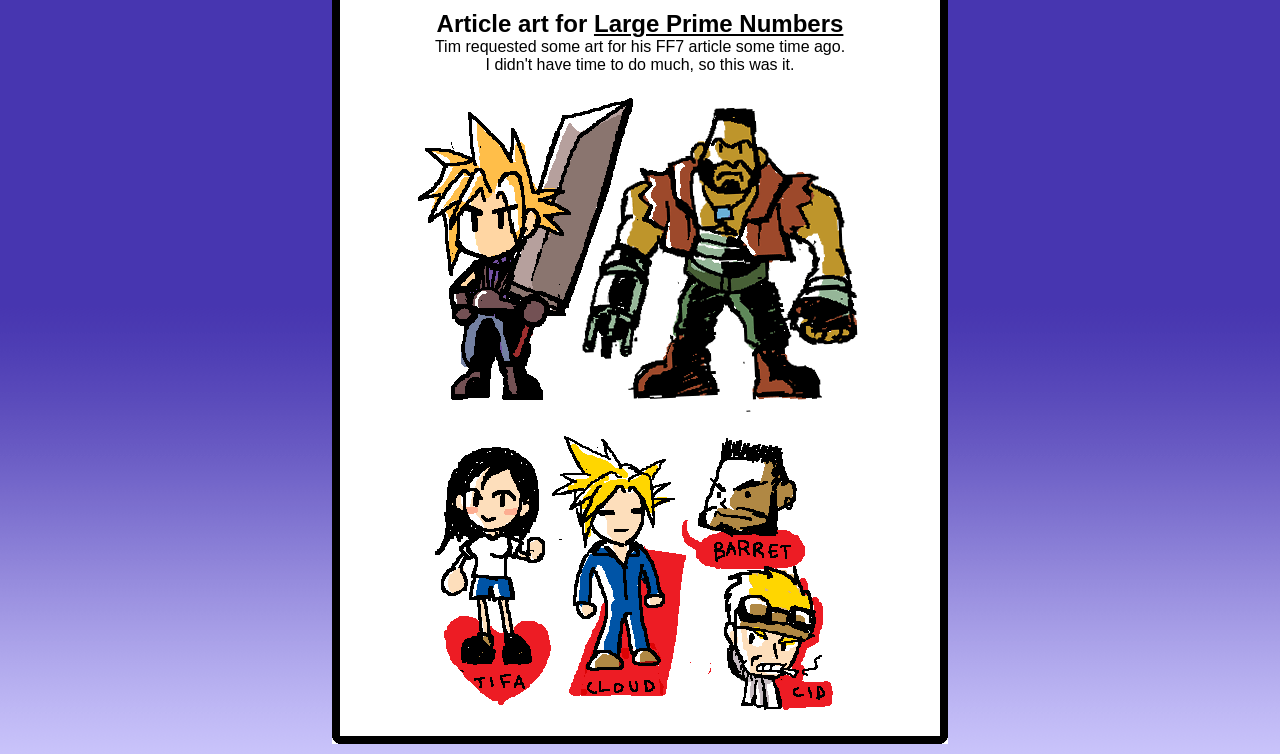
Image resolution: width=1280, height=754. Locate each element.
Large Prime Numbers (718, 23)
